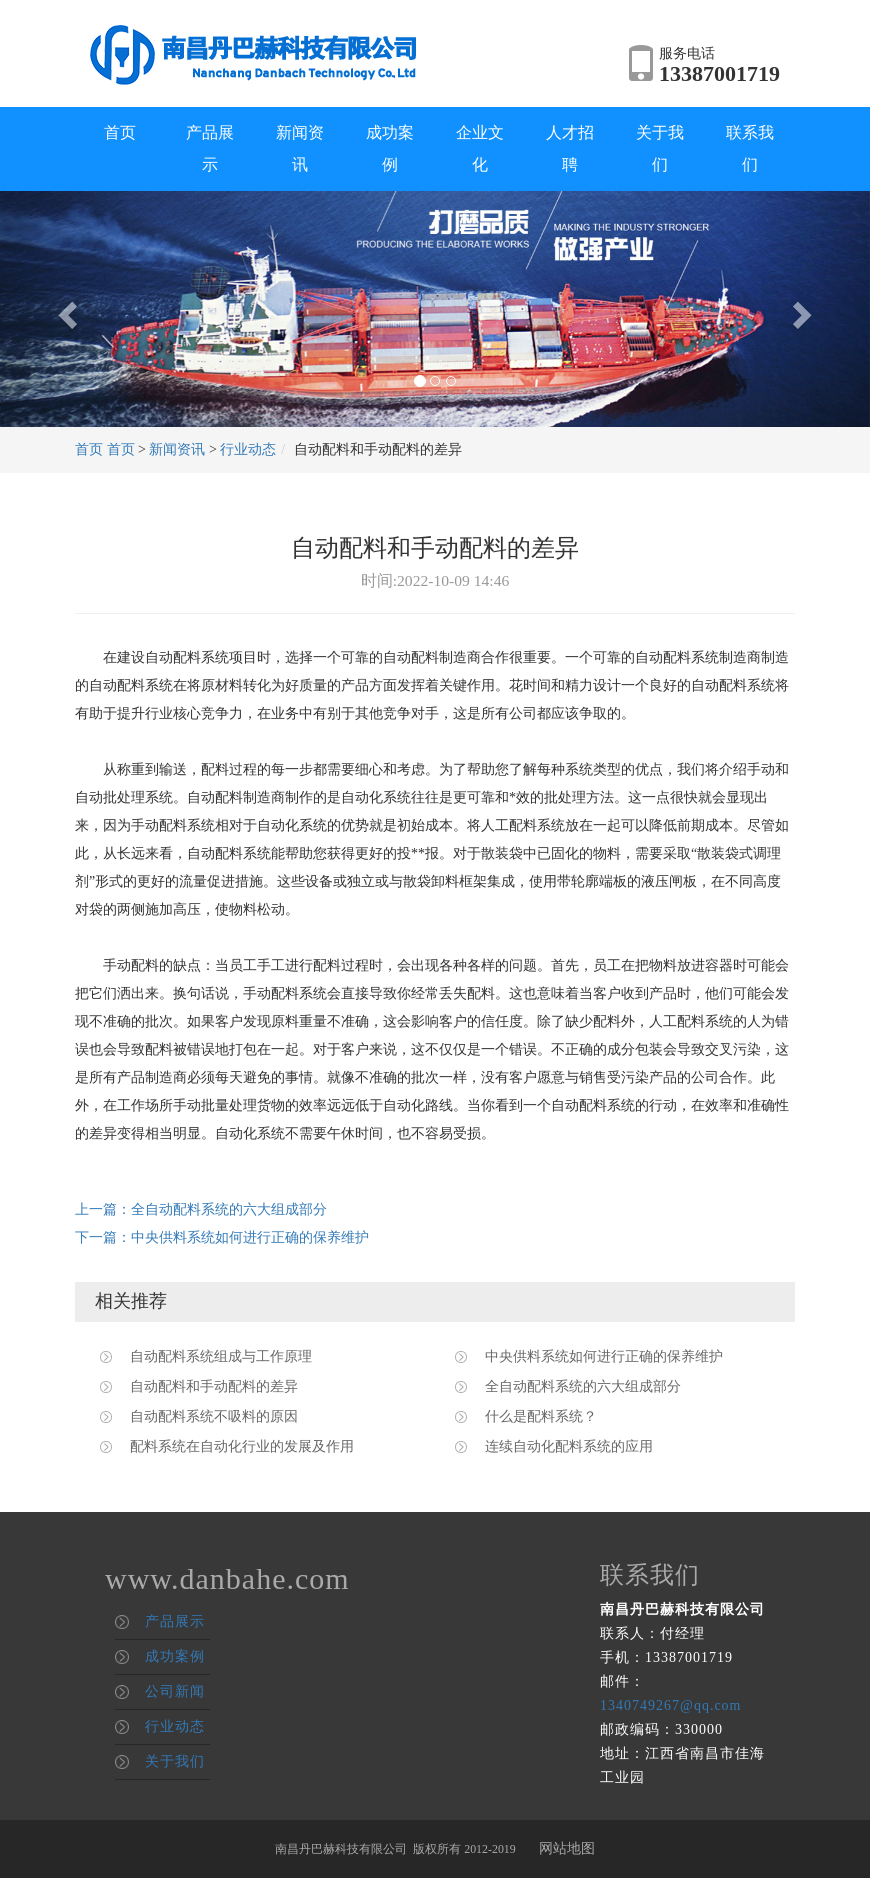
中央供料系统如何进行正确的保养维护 (604, 1356)
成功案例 (390, 148)
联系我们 (750, 148)
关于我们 (660, 148)
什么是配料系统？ (541, 1416)
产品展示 (210, 148)
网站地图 (567, 1848)
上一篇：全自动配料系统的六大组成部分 (201, 1209)
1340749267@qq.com (671, 1705)
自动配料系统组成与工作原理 (221, 1356)
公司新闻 (175, 1691)
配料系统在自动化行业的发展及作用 (242, 1446)
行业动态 (248, 449)
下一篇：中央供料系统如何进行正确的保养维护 (222, 1237)
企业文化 (480, 148)
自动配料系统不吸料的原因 (214, 1416)
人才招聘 (570, 148)
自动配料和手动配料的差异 (214, 1386)
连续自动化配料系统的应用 (569, 1446)
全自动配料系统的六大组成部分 (583, 1386)
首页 (120, 132)
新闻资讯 (300, 148)
